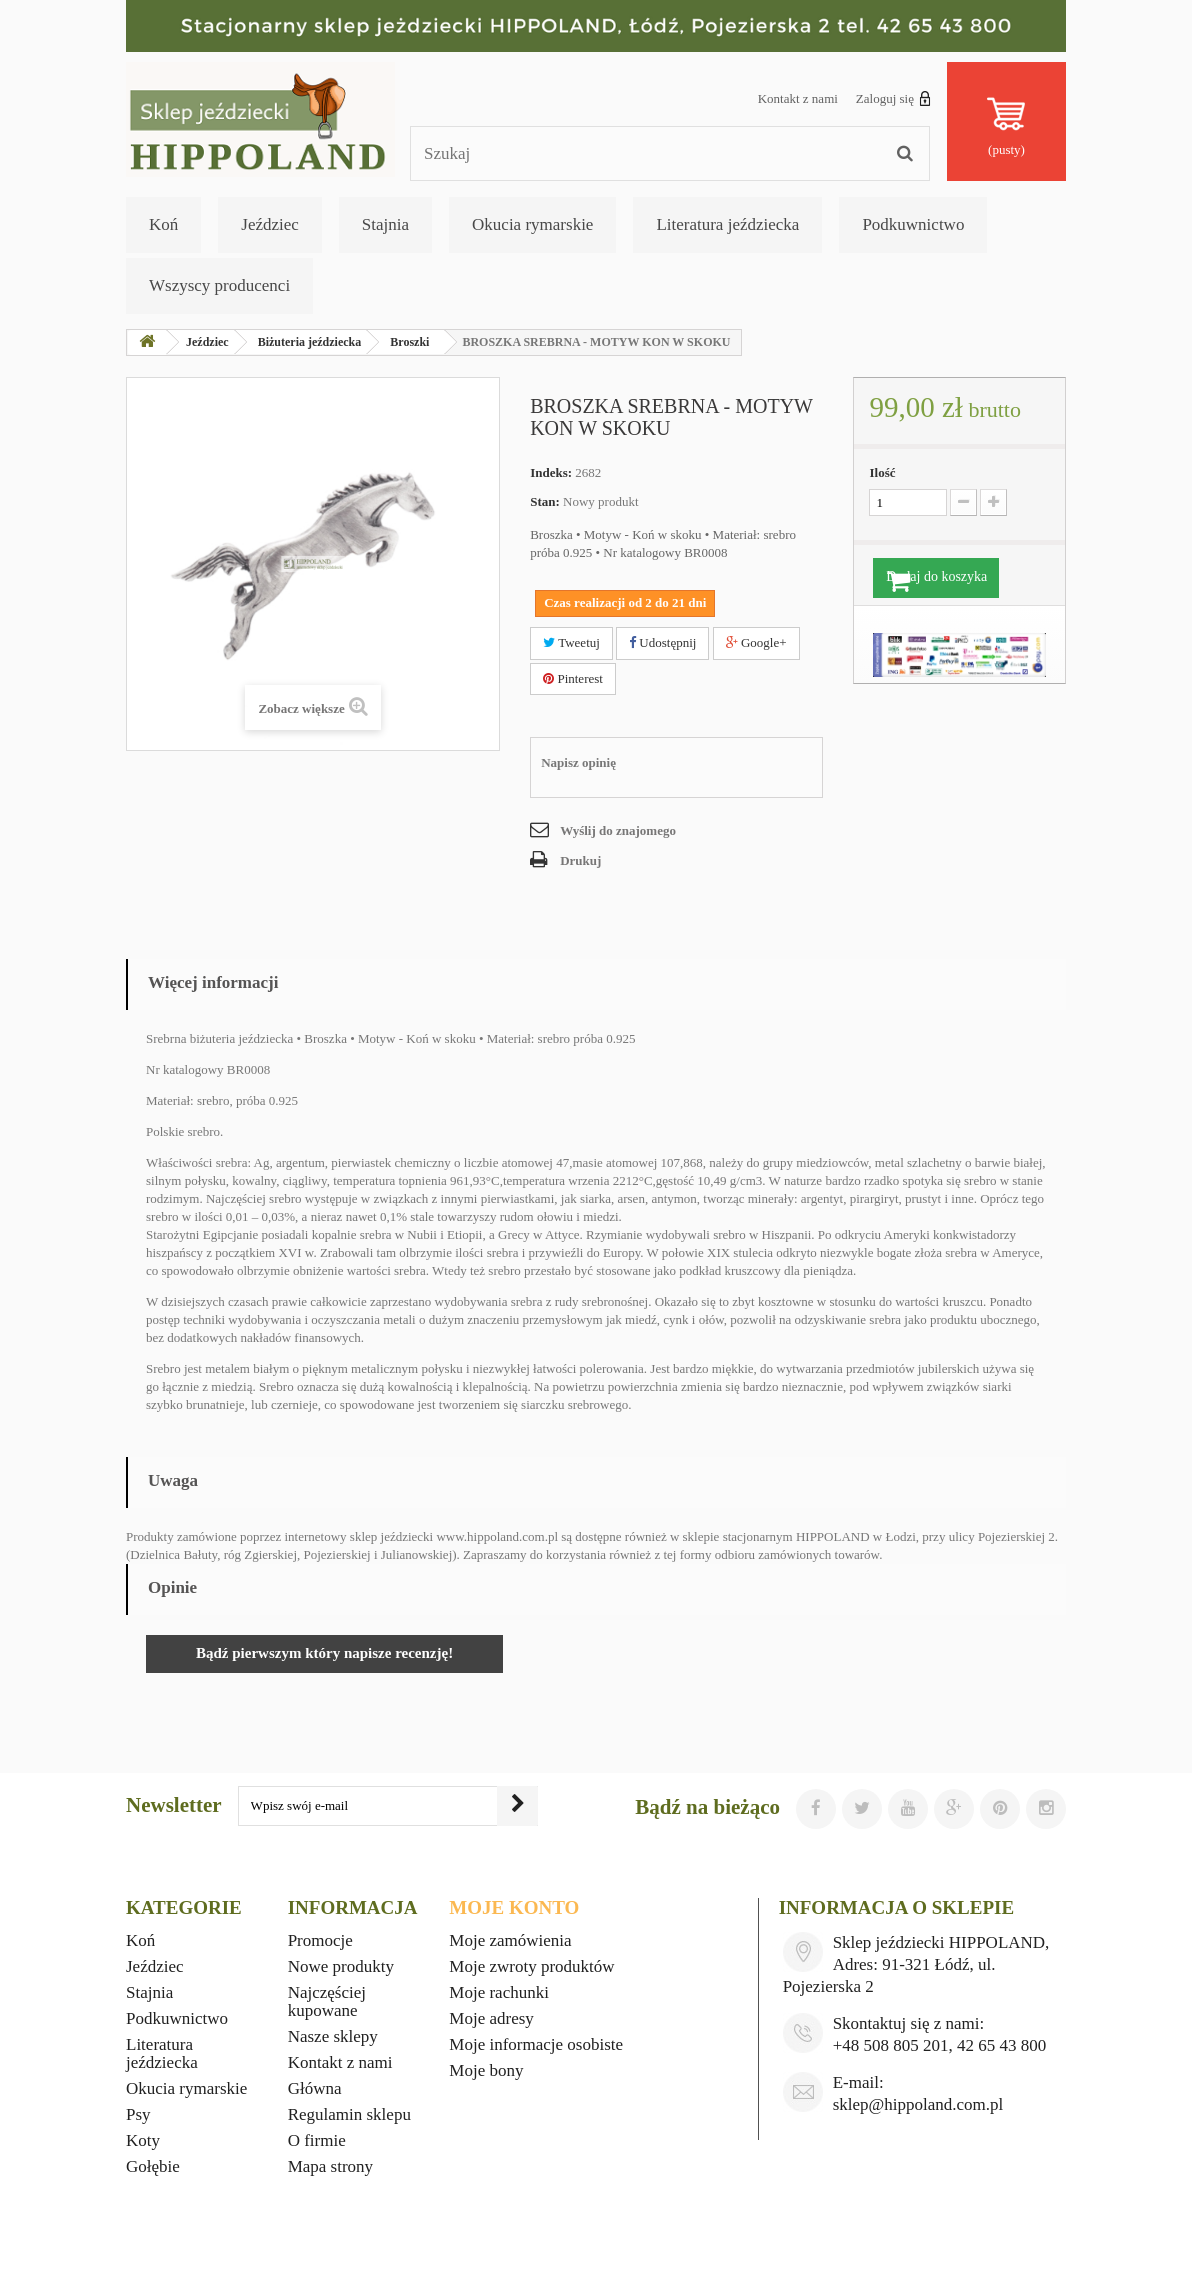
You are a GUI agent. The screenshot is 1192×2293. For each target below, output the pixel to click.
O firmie (317, 2140)
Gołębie (153, 2166)
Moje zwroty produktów (531, 1966)
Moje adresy (491, 2018)
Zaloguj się (893, 98)
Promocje (320, 1940)
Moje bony (486, 2070)
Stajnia (385, 224)
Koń (163, 224)
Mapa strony (330, 2166)
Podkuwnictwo (913, 224)
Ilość (882, 472)
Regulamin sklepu (349, 2114)
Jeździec (270, 224)
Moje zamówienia (510, 1940)
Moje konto (514, 1907)
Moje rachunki (499, 1992)
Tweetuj (571, 642)
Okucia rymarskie (532, 224)
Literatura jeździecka (727, 224)
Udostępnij (662, 642)
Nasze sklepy (333, 2036)
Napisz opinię (578, 762)
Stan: (545, 501)
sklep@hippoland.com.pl (918, 2104)
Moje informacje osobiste (536, 2044)
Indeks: (551, 472)
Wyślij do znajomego (618, 830)
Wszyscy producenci (219, 285)
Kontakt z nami (798, 98)
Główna (315, 2088)
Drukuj (580, 860)
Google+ (756, 642)
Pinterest (573, 678)
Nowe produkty (341, 1966)
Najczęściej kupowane (327, 2001)
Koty (143, 2140)
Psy (138, 2114)
